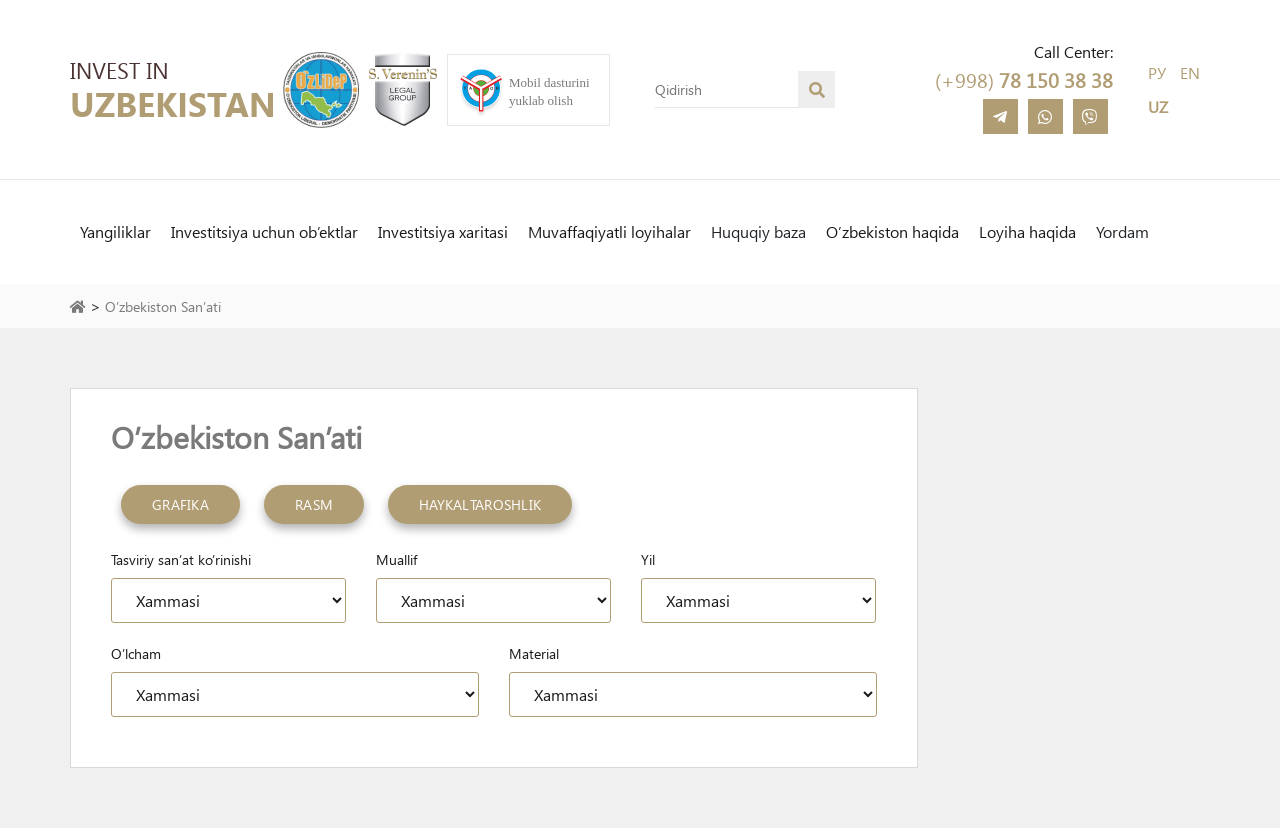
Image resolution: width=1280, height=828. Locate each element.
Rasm (314, 504)
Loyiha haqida (1027, 231)
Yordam (1122, 231)
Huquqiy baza (758, 231)
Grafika (180, 504)
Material (534, 653)
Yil (648, 559)
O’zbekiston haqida (892, 231)
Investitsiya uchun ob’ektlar (264, 231)
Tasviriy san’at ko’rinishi (181, 559)
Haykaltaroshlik (480, 504)
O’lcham (136, 653)
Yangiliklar (115, 231)
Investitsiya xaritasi (443, 231)
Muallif (396, 559)
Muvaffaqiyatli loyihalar (609, 231)
